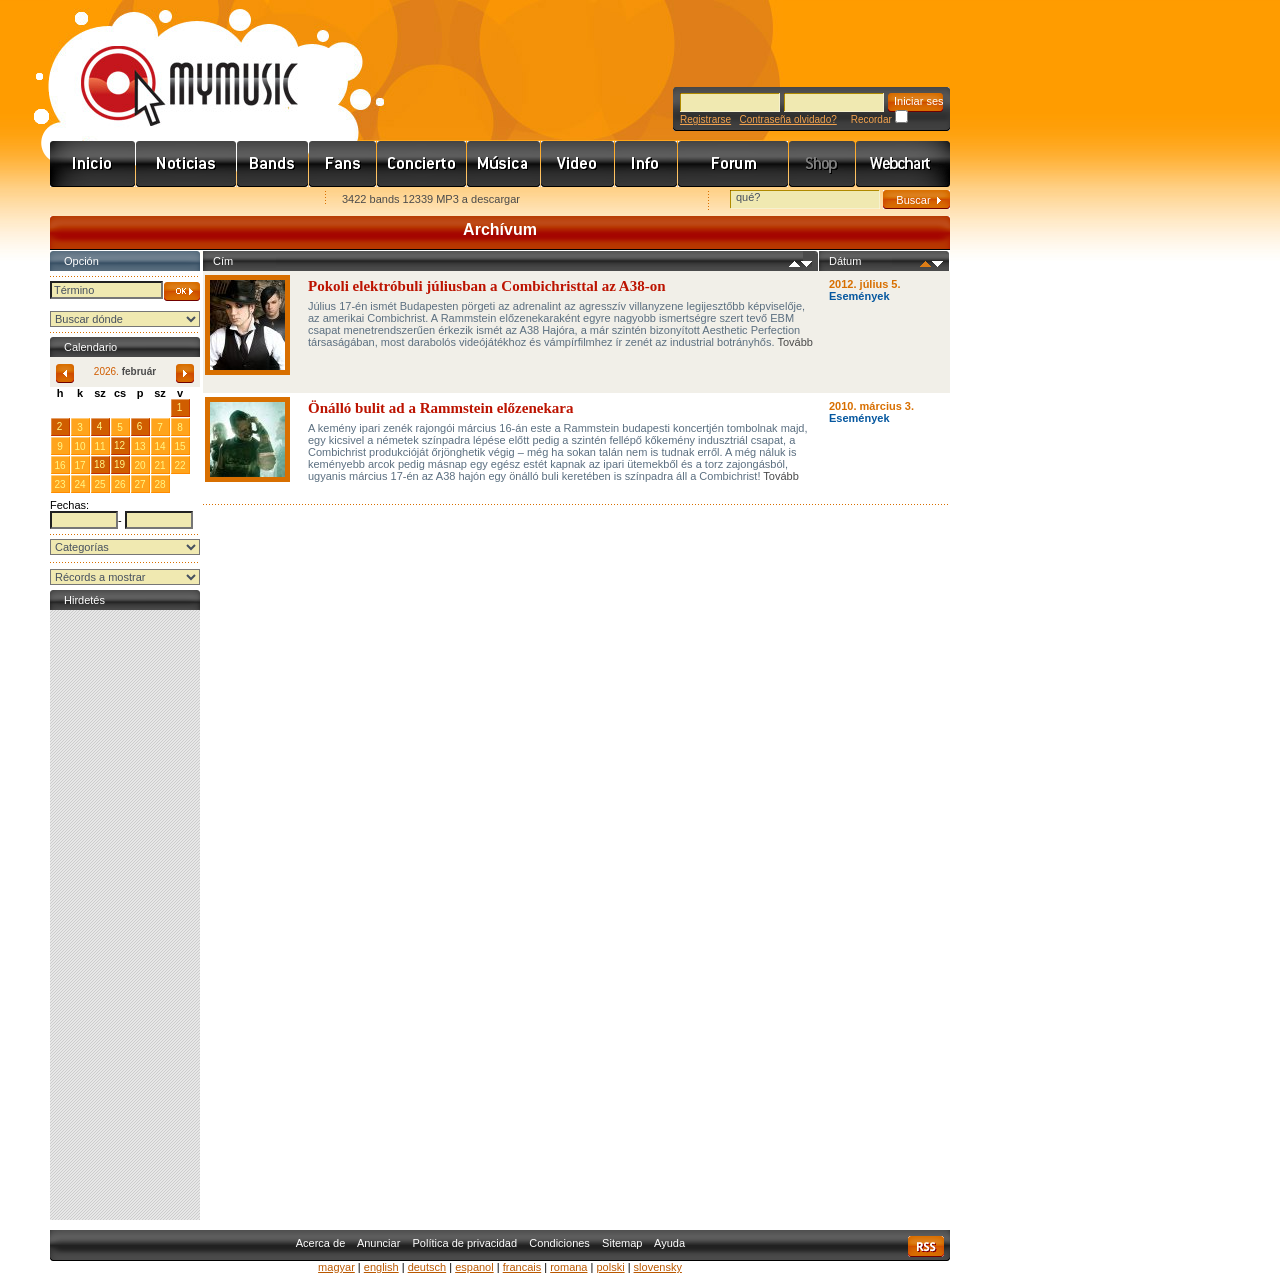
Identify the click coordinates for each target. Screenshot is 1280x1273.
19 (119, 464)
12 (119, 445)
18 (99, 464)
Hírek (186, 164)
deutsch (427, 1267)
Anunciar (378, 1243)
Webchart (903, 164)
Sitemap (622, 1243)
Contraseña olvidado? (787, 119)
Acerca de (321, 1243)
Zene (504, 164)
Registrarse (705, 119)
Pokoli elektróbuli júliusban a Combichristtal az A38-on (487, 286)
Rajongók (343, 164)
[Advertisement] (125, 915)
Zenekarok (273, 164)
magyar (336, 1267)
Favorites (91, 200)
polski (610, 1267)
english (381, 1267)
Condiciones (559, 1243)
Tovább (794, 342)
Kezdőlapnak (176, 200)
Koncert (422, 164)
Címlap (93, 164)
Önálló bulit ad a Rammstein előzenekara (440, 408)
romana (568, 1267)
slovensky (658, 1267)
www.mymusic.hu (172, 65)
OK (182, 291)
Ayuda (669, 1243)
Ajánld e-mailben (261, 200)
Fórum (733, 164)
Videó (578, 164)
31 (159, 407)
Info (646, 164)
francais (522, 1267)
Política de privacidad (465, 1243)
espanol (474, 1267)
